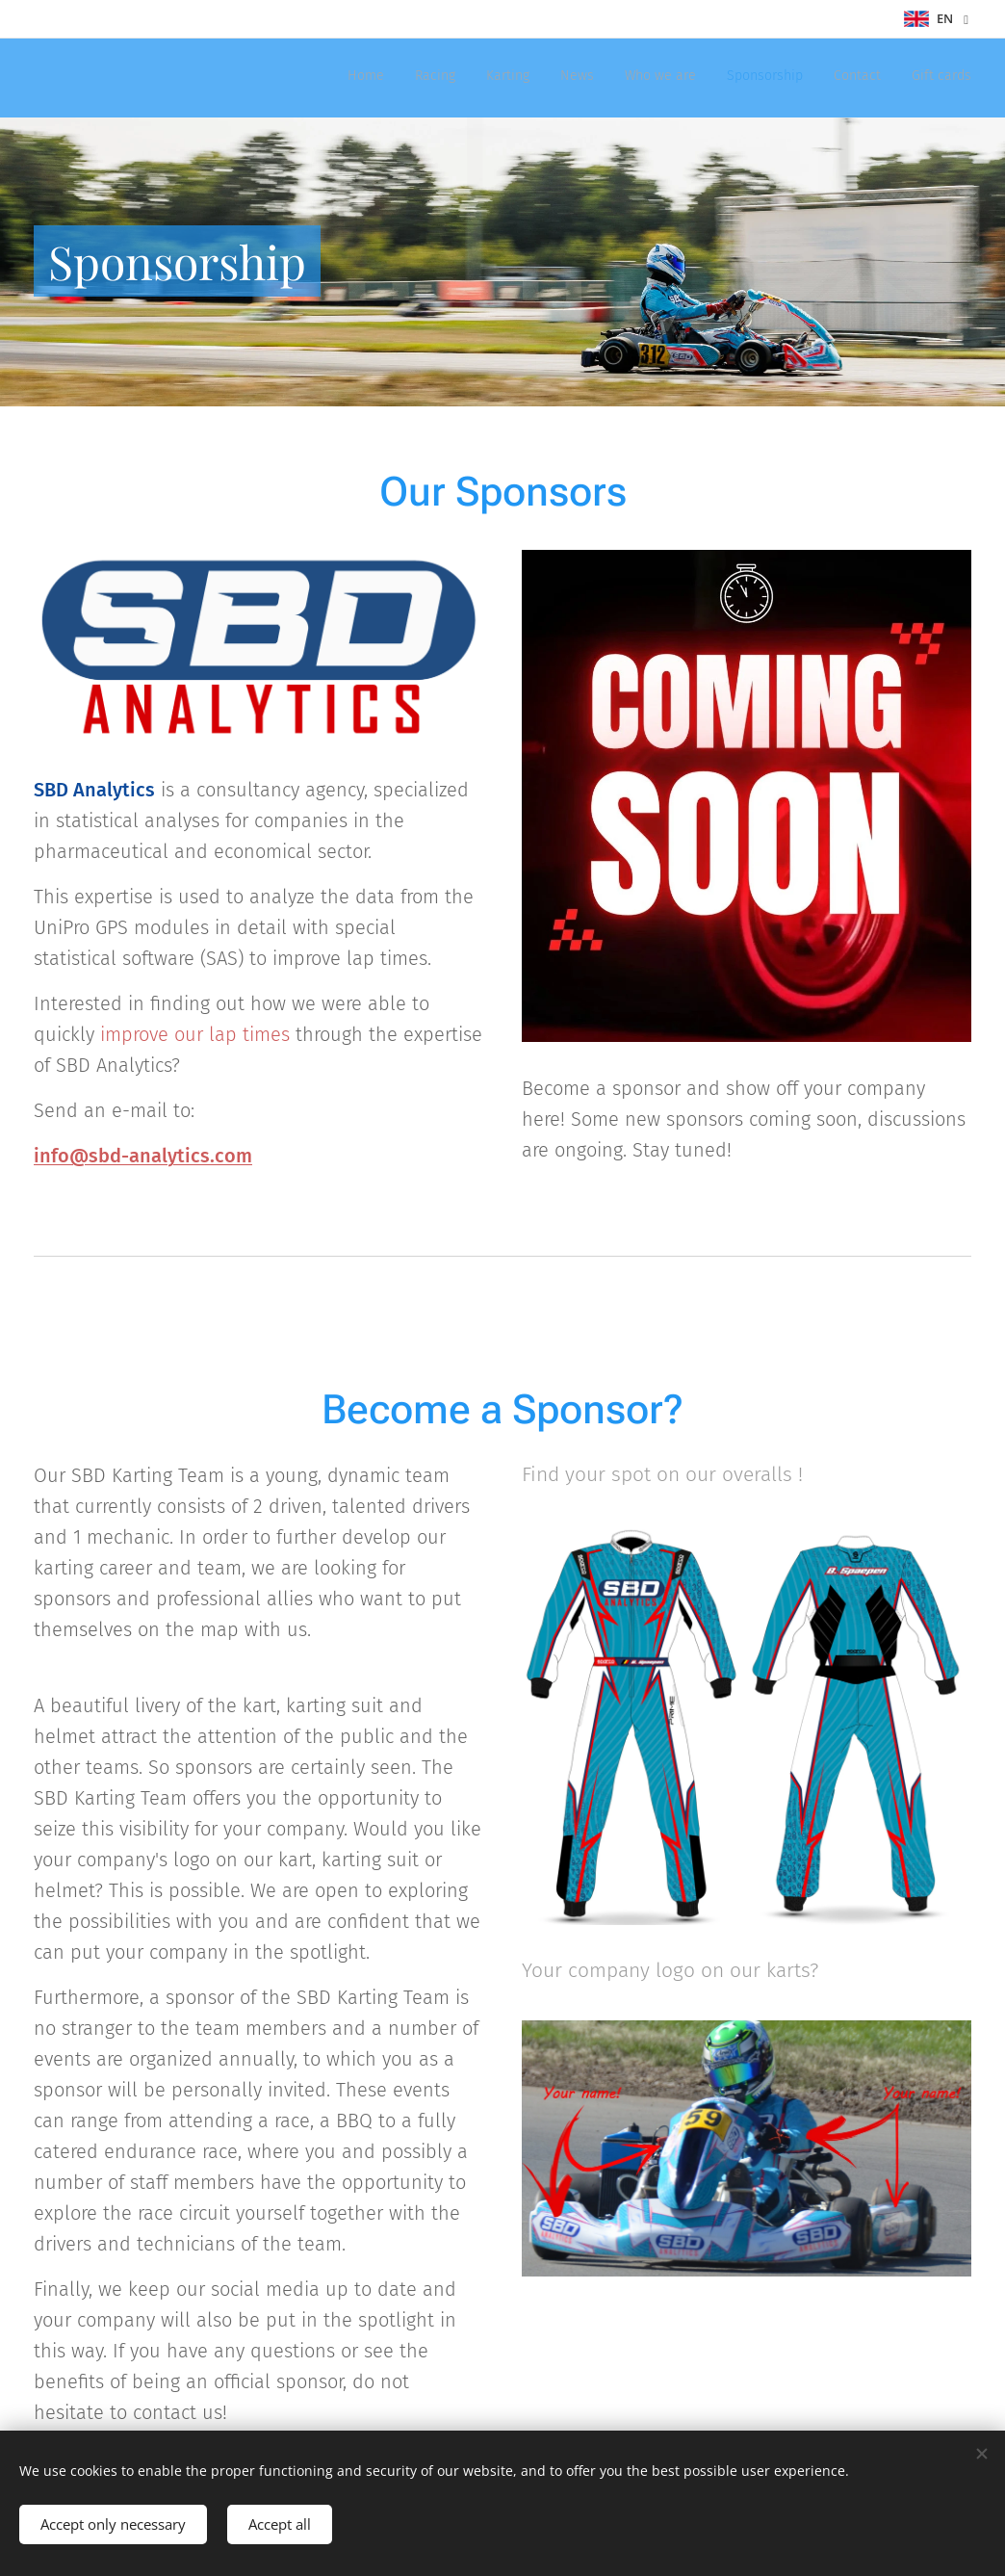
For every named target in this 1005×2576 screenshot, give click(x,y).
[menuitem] (761, 78)
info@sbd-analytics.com (143, 1155)
